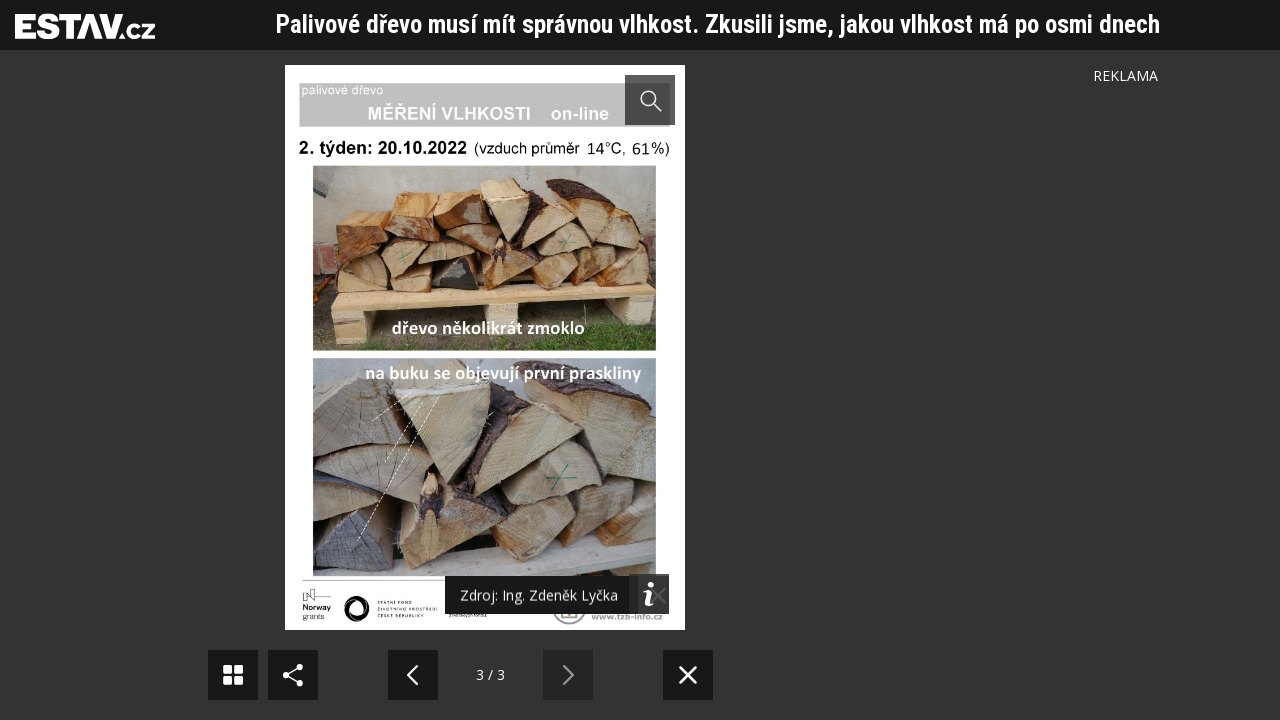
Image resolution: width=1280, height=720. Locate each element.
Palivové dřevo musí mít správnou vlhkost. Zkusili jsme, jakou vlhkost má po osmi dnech (718, 24)
